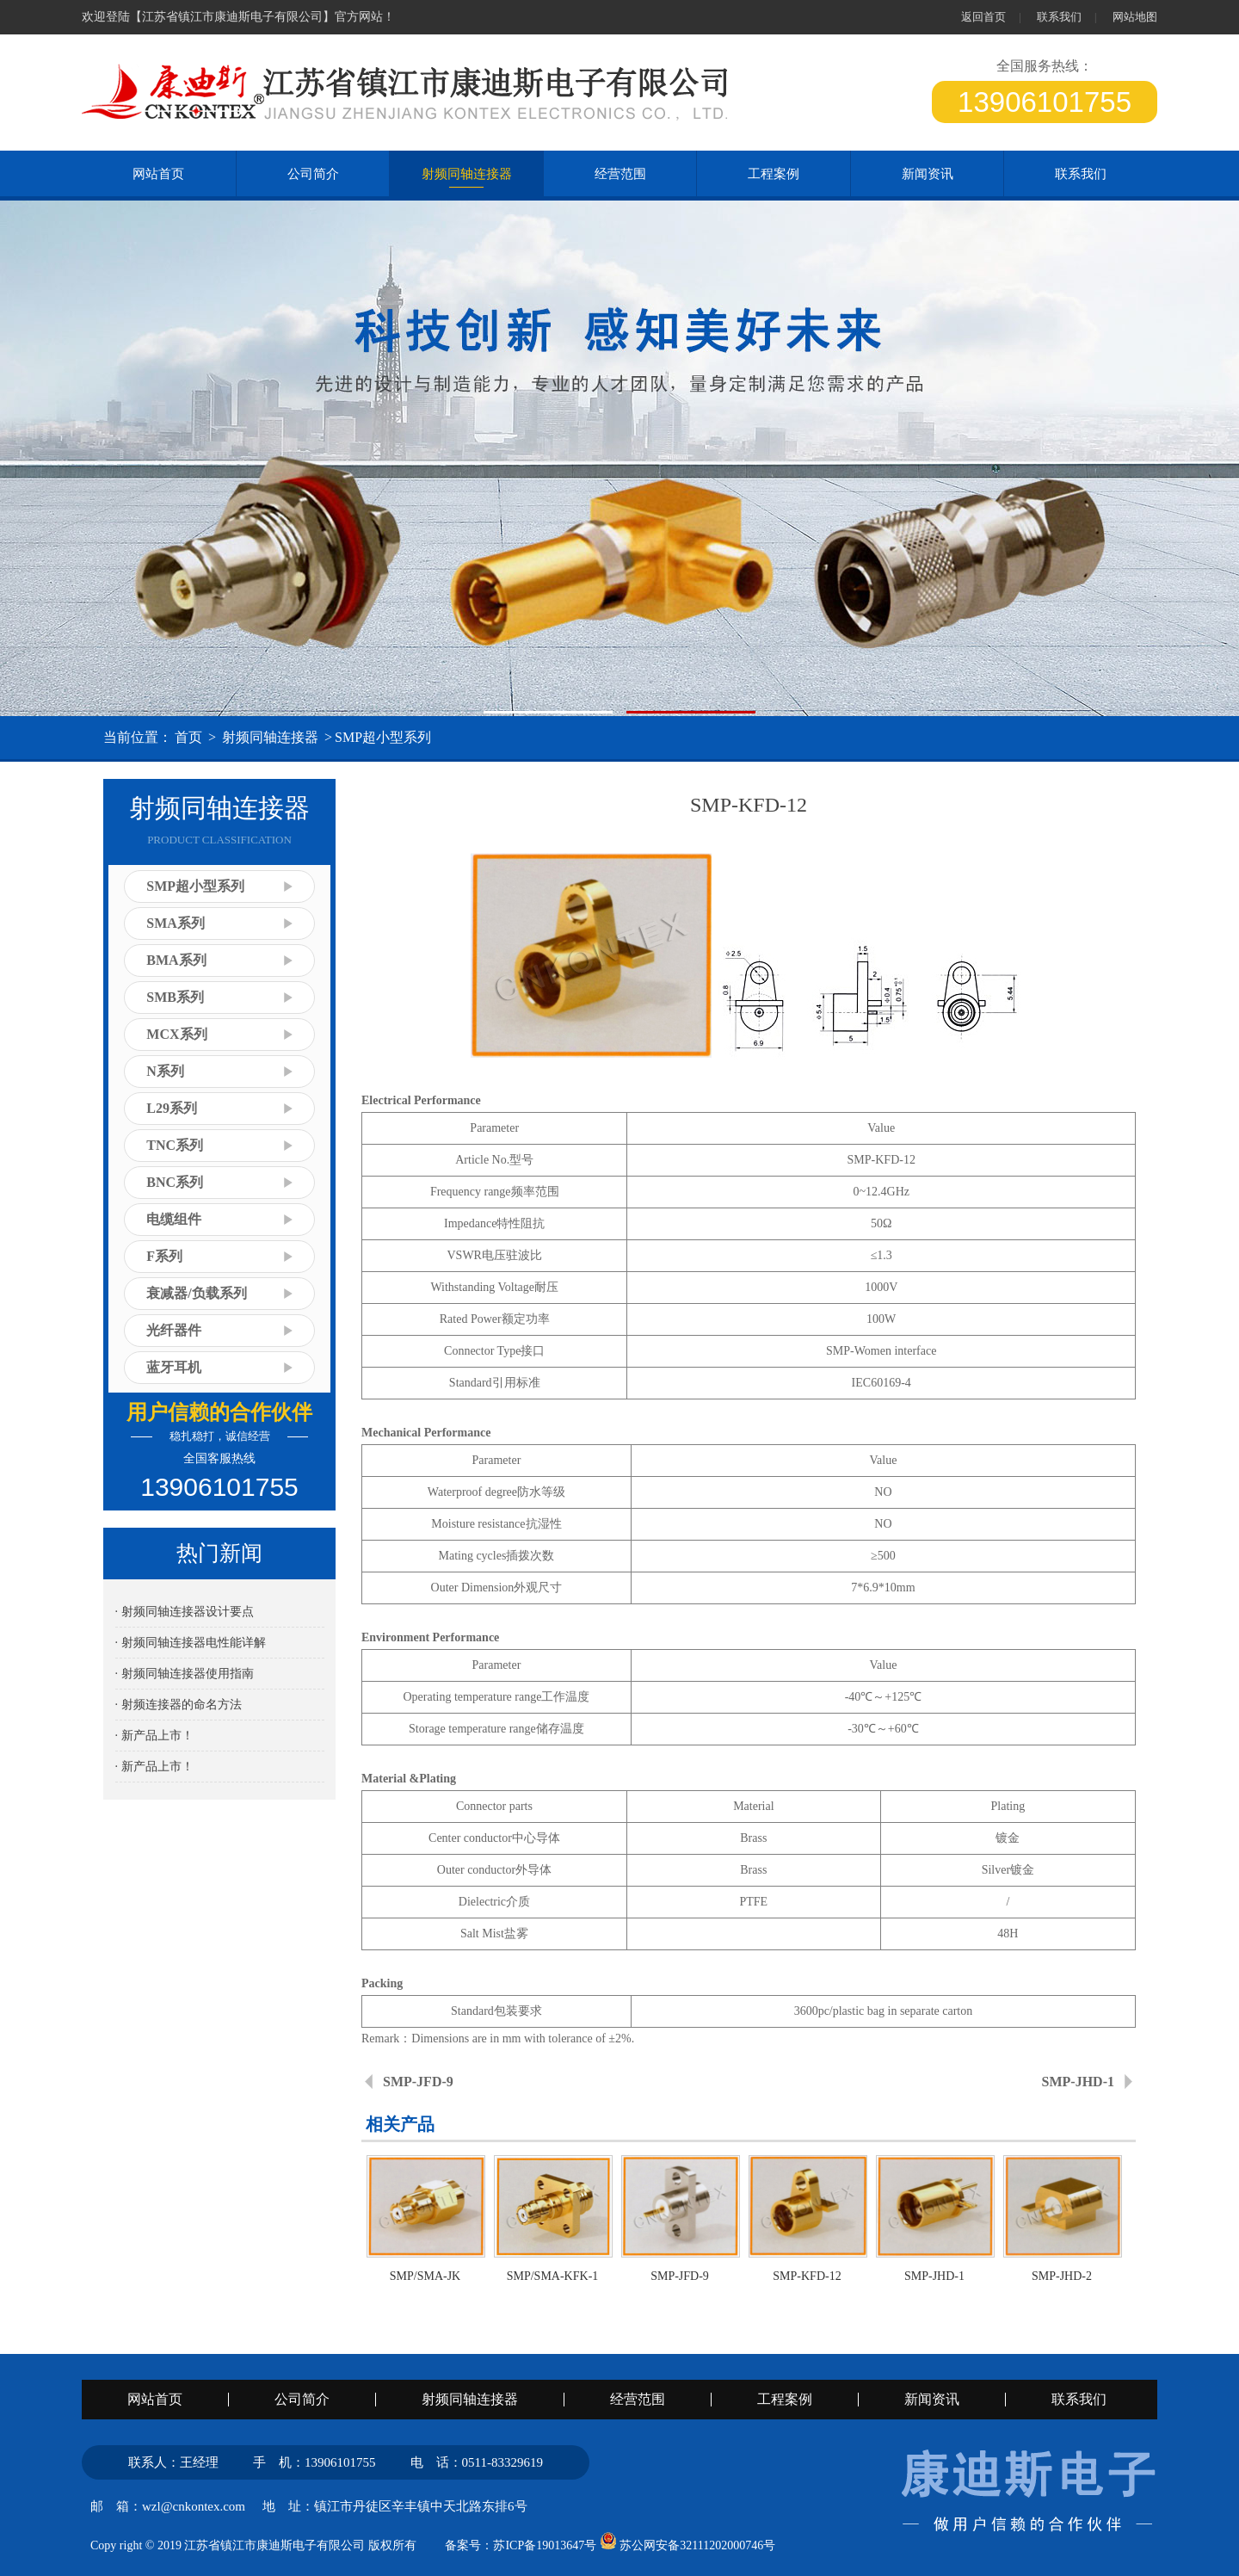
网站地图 (1135, 16)
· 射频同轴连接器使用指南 (184, 1673)
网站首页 (154, 2399)
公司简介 (313, 174)
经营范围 (620, 174)
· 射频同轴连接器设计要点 (184, 1611)
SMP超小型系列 (383, 737)
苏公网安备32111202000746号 (687, 2545)
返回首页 (983, 16)
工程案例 (773, 174)
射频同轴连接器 (467, 174)
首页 (188, 737)
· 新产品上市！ (154, 1735)
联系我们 (1059, 16)
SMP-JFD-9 (418, 2081)
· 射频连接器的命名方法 (178, 1704)
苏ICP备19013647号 (544, 2545)
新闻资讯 (927, 174)
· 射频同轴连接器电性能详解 (190, 1642)
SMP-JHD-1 (1078, 2081)
